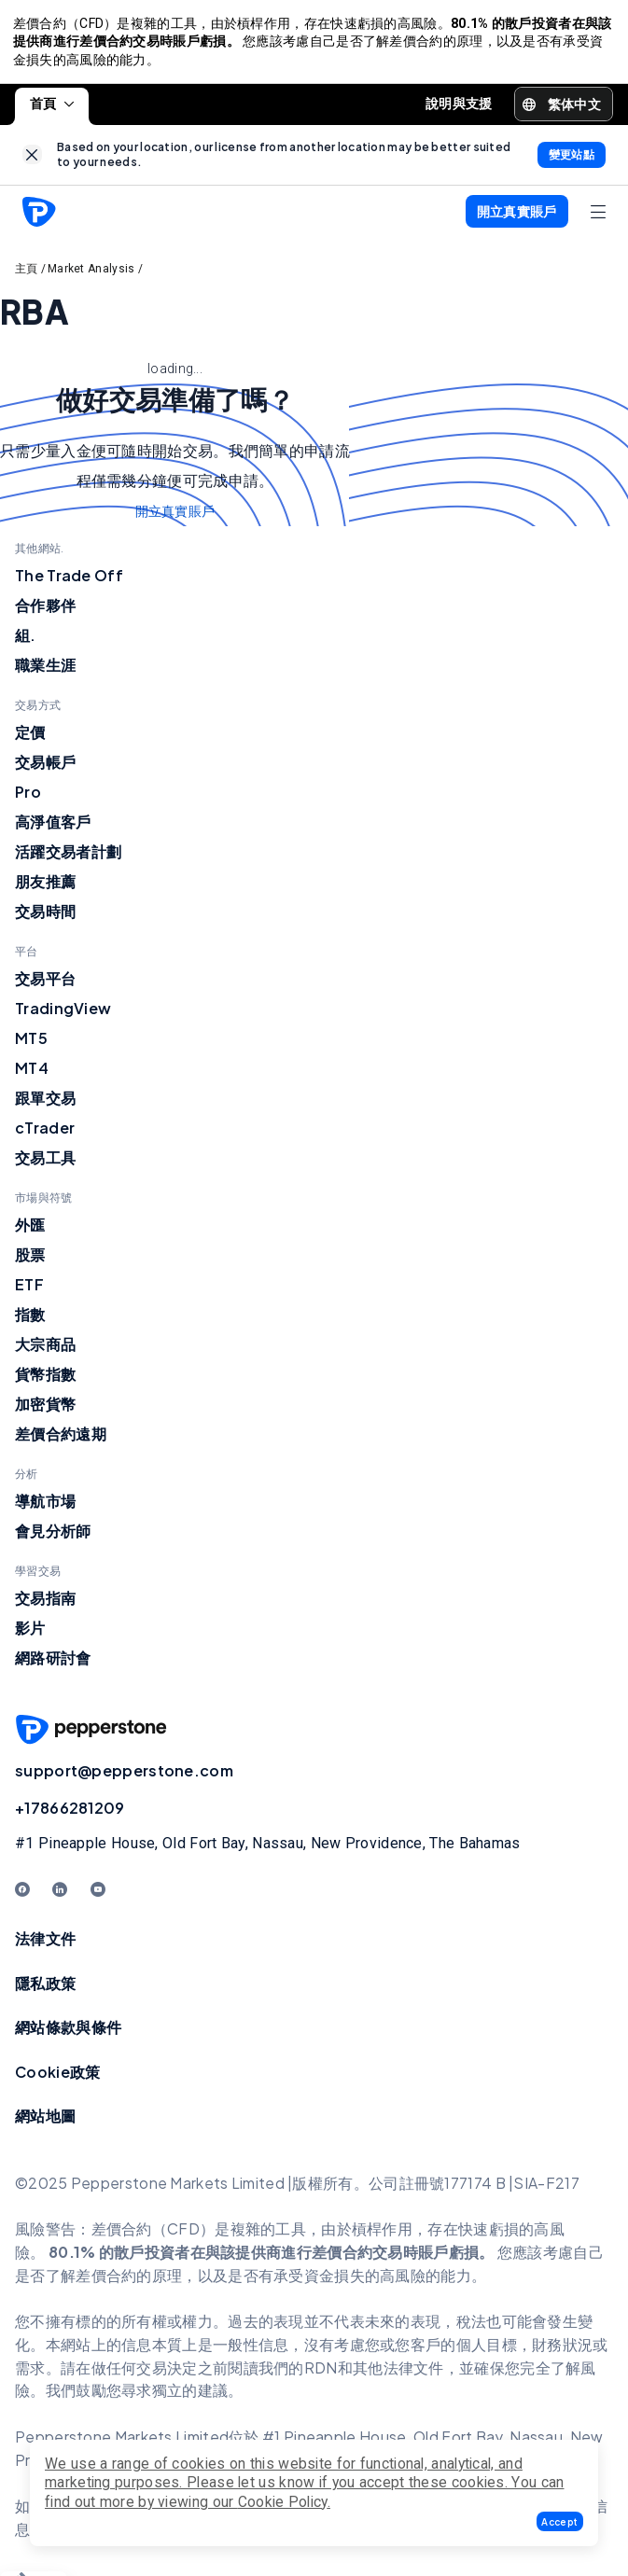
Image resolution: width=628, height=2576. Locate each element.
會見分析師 (53, 1536)
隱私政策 (45, 1988)
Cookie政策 (57, 2076)
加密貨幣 (45, 1409)
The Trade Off (69, 581)
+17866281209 (70, 1813)
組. (25, 640)
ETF (29, 1290)
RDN (321, 2372)
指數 (30, 1320)
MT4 (32, 1073)
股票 (30, 1260)
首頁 (52, 108)
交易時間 (45, 916)
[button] (560, 2521)
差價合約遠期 (60, 1439)
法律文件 (45, 1943)
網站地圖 (45, 2121)
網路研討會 (53, 1663)
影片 (30, 1633)
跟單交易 (45, 1103)
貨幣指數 (45, 1379)
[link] (32, 160)
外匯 (30, 1230)
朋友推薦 (45, 887)
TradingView (63, 1013)
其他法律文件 (398, 2372)
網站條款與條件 (68, 2032)
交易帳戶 (45, 767)
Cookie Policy (283, 2502)
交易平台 (45, 984)
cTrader (45, 1133)
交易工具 (45, 1163)
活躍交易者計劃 (68, 857)
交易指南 (45, 1603)
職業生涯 (45, 670)
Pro (28, 797)
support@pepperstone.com (124, 1776)
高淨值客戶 (53, 827)
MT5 (31, 1043)
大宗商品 (45, 1349)
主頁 (26, 273)
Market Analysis (91, 273)
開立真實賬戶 (175, 516)
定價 (30, 737)
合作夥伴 (45, 610)
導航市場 (45, 1506)
